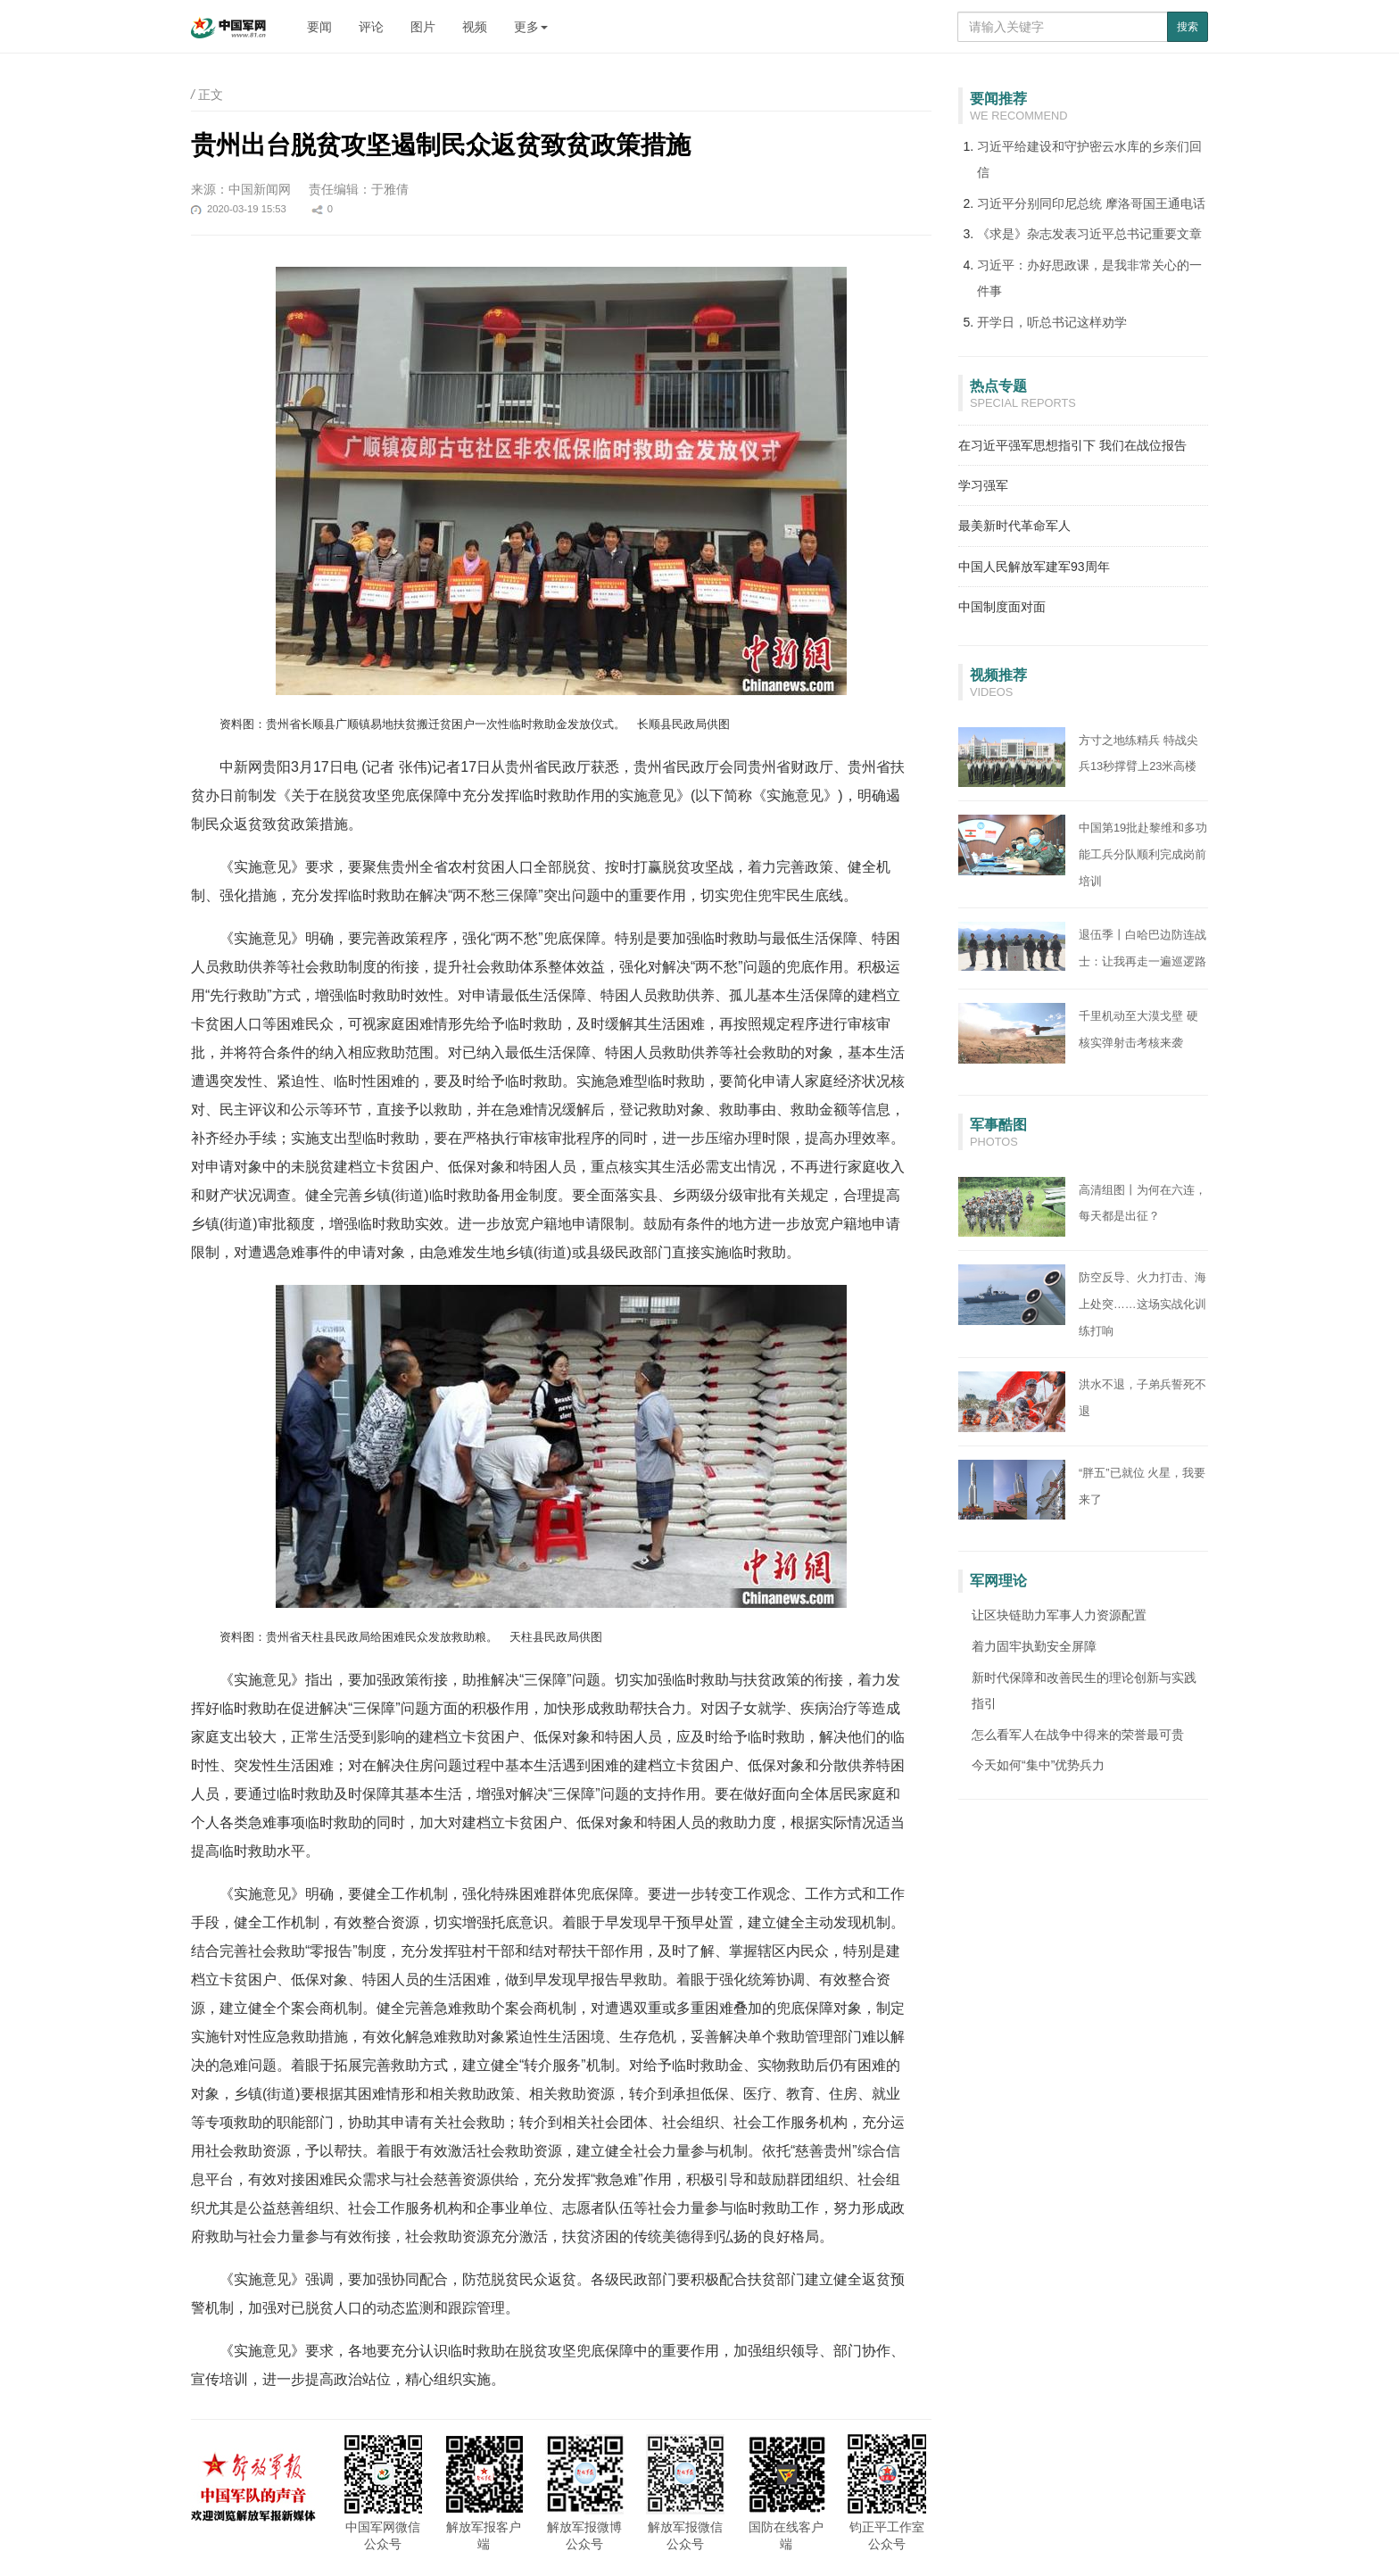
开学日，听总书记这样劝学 (1052, 322)
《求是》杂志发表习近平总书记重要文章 (1089, 234)
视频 (474, 27)
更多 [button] (531, 27)
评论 (371, 27)
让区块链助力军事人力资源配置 (1059, 1615)
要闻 (319, 27)
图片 (422, 27)
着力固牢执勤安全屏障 (1034, 1646)
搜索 (1187, 27)
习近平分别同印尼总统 (1041, 203)
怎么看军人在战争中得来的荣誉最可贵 (1078, 1734)
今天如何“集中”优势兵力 (1038, 1765)
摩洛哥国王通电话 (1155, 203)
